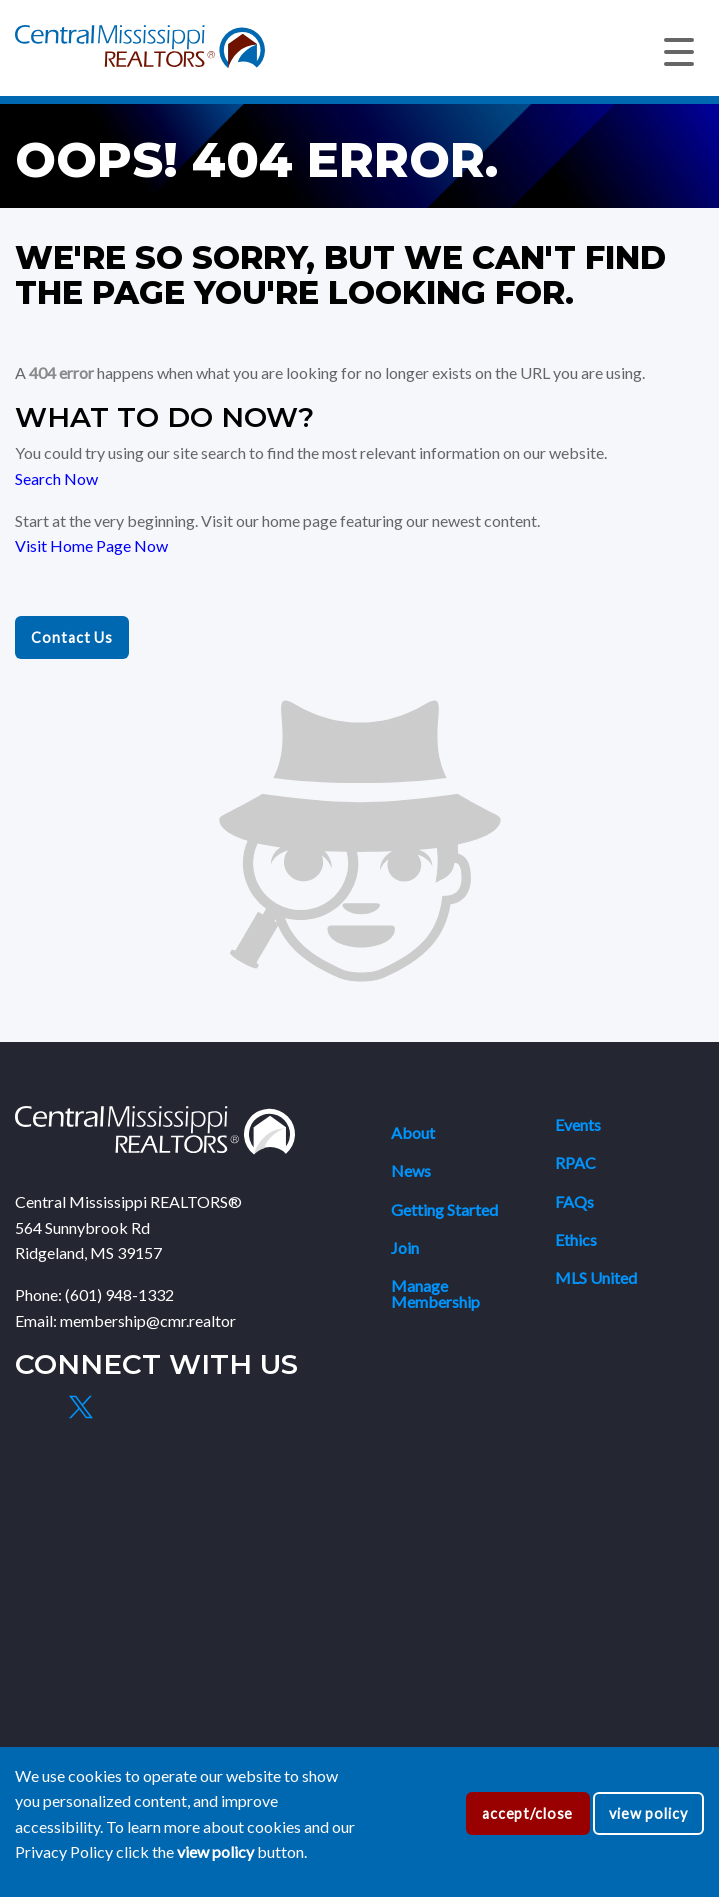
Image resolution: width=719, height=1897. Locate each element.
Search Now (56, 478)
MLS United (596, 1277)
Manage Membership (435, 1293)
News (411, 1170)
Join (405, 1247)
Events (578, 1124)
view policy (648, 1813)
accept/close (527, 1813)
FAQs (574, 1201)
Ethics (576, 1239)
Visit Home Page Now (91, 545)
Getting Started (444, 1209)
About (413, 1132)
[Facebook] (34, 1407)
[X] (80, 1407)
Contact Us (72, 637)
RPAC (575, 1162)
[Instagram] (127, 1407)
